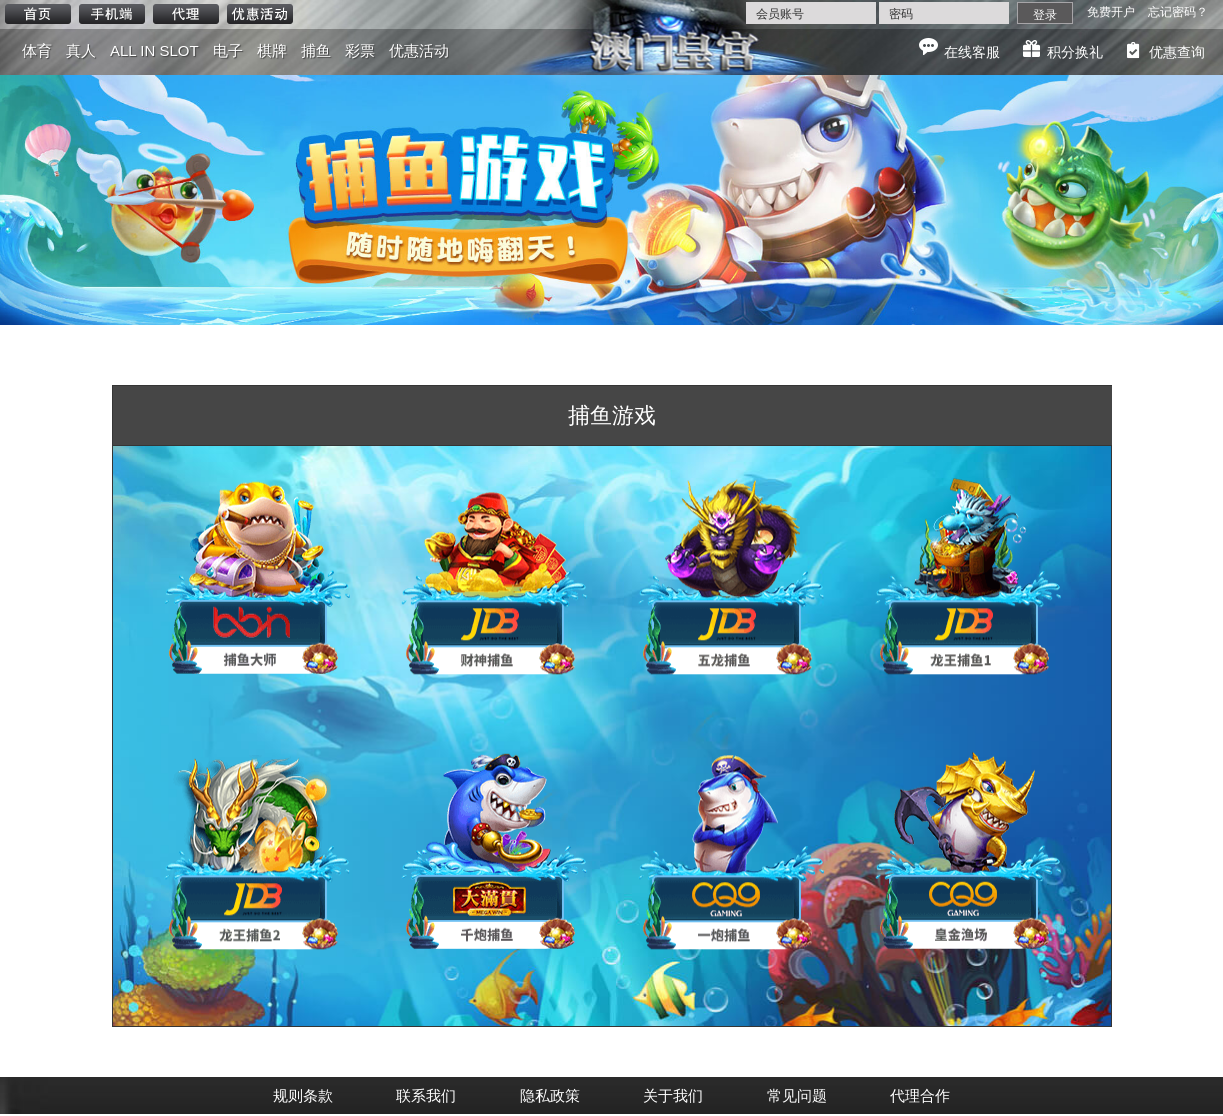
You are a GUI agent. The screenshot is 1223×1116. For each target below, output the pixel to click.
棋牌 (272, 50)
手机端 (112, 14)
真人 (81, 50)
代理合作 (920, 1095)
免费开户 (1111, 12)
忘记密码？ (1178, 12)
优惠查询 (1177, 52)
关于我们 (673, 1095)
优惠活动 (260, 14)
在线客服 (972, 52)
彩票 (360, 50)
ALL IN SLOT (154, 50)
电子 (228, 50)
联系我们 (426, 1095)
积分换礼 (1075, 52)
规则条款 (303, 1095)
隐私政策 (550, 1095)
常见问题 (797, 1095)
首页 (38, 14)
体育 (37, 50)
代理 (186, 14)
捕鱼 (316, 50)
